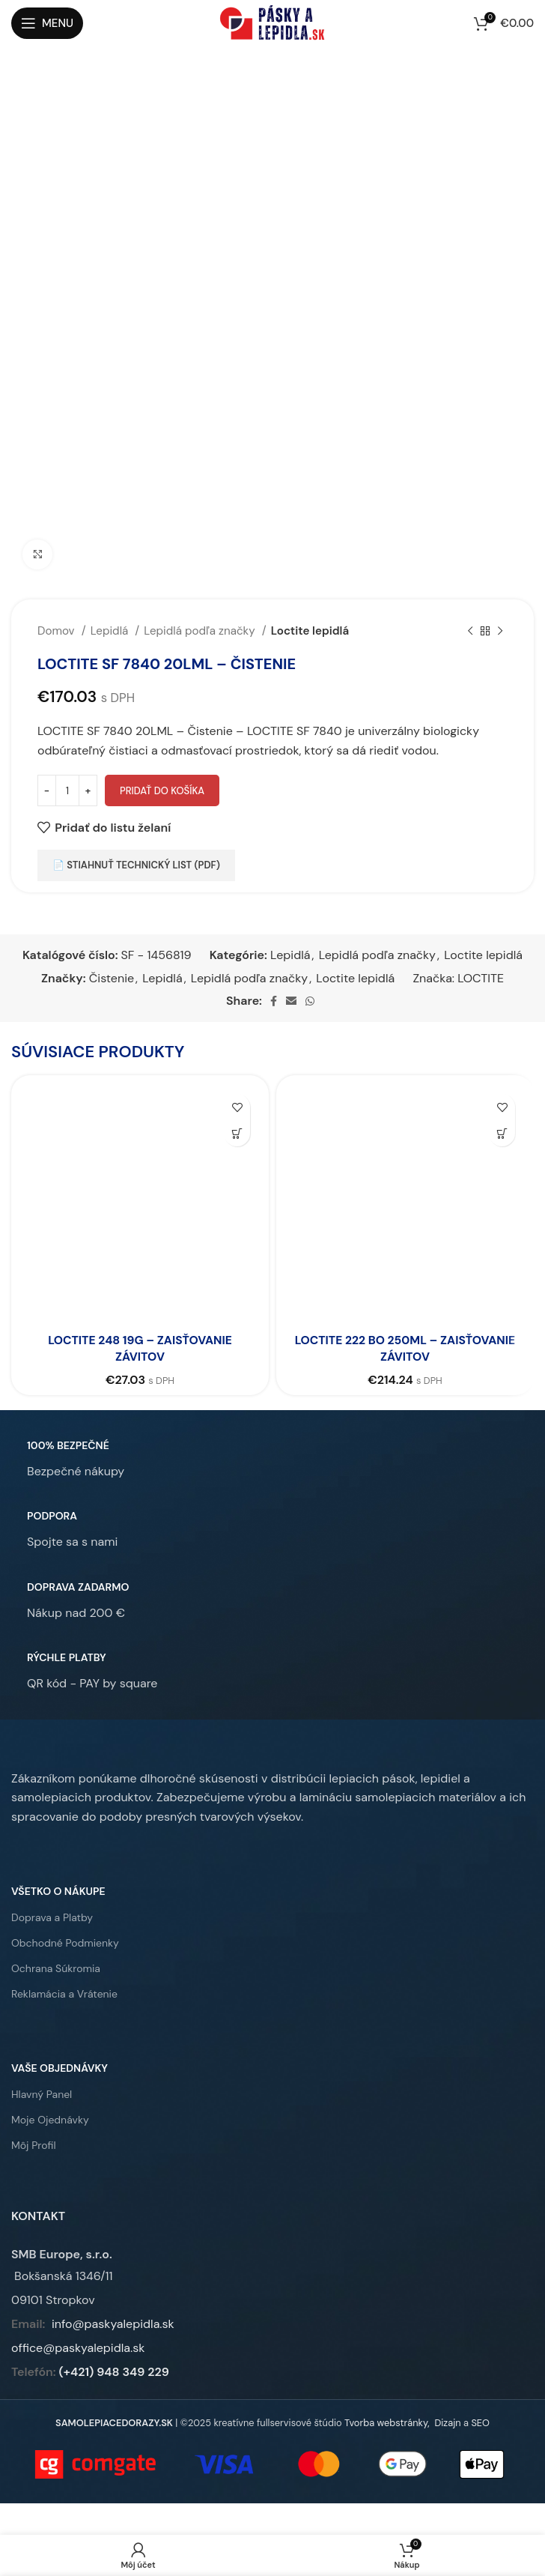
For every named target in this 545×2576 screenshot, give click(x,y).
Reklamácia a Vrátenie (64, 1994)
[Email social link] (291, 1001)
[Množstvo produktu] (67, 790)
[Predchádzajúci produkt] (470, 630)
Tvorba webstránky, (387, 2422)
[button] (237, 1133)
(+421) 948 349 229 (114, 2372)
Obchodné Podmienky (65, 1943)
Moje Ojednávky (50, 2119)
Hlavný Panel (41, 2094)
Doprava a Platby (52, 1917)
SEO (480, 2422)
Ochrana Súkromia (55, 1968)
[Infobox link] (67, 1458)
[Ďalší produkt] (500, 630)
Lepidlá (111, 630)
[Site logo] (272, 22)
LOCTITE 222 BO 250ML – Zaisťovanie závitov (404, 1348)
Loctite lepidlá (310, 630)
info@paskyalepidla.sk (113, 2324)
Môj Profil (33, 2145)
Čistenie (111, 978)
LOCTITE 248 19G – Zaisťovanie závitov (140, 1348)
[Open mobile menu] (47, 23)
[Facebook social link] (273, 1001)
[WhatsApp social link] (310, 1001)
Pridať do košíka (162, 790)
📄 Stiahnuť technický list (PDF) (136, 865)
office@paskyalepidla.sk (77, 2348)
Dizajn (447, 2422)
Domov (57, 630)
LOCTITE (480, 978)
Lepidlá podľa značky (201, 630)
